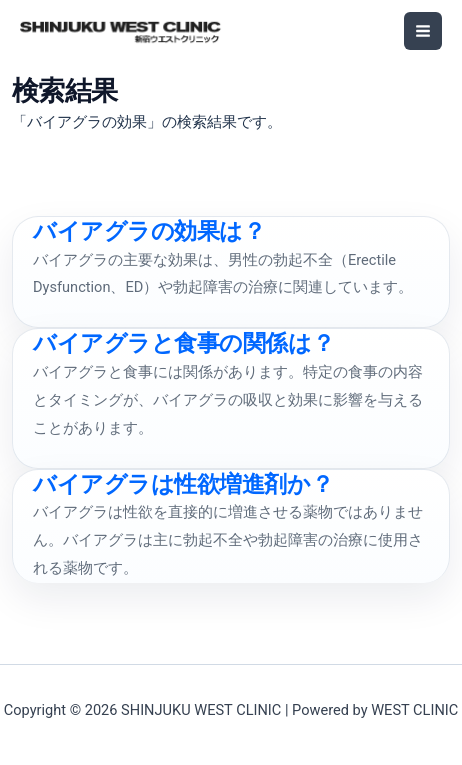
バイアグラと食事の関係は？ (183, 343)
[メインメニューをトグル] (423, 31)
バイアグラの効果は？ (149, 231)
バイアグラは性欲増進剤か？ (183, 484)
